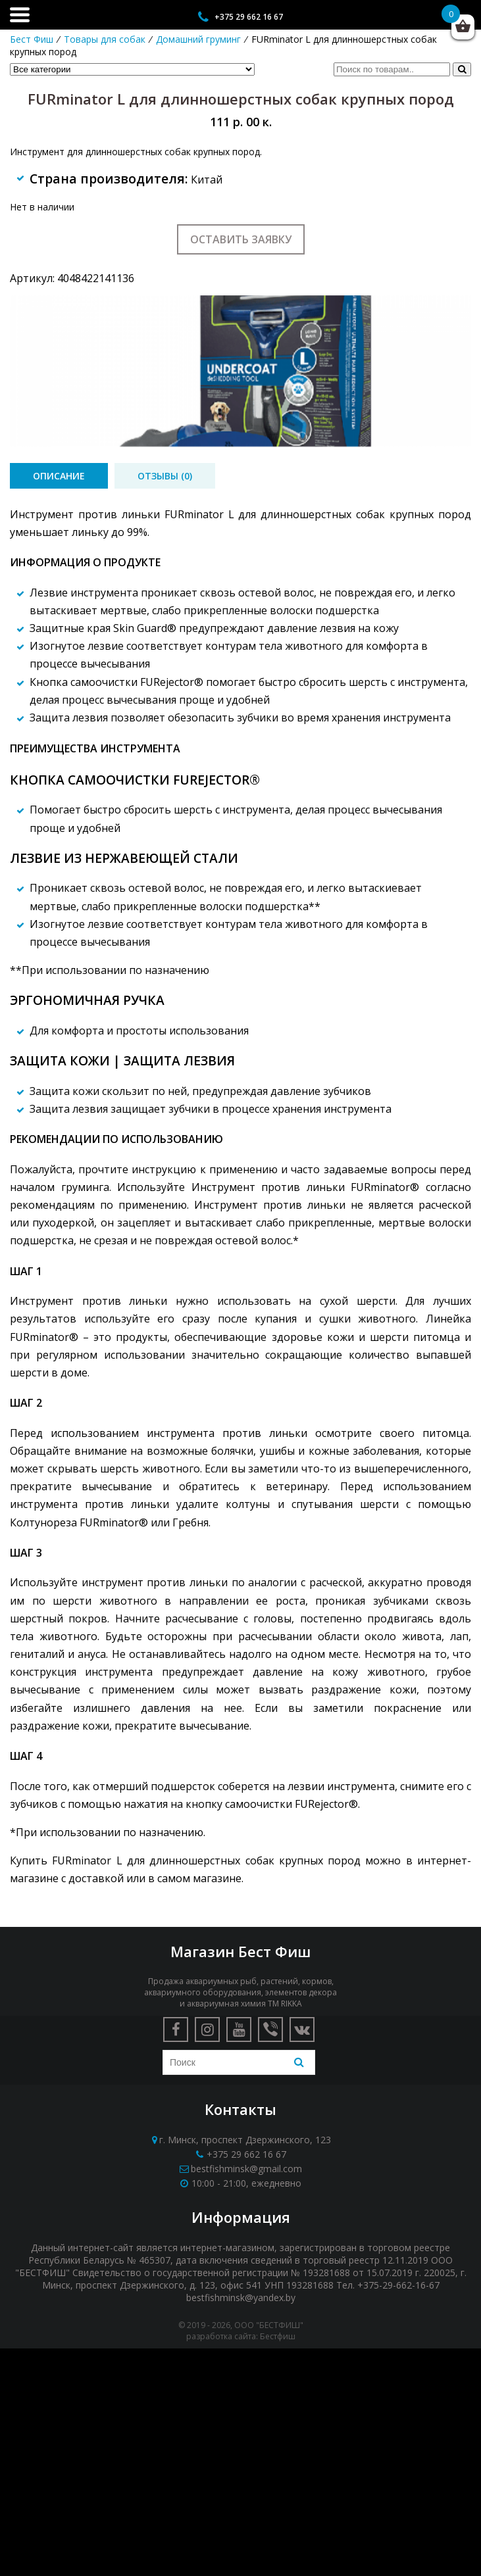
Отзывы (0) (165, 476)
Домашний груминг (198, 39)
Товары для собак (104, 39)
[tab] (59, 476)
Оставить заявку (240, 239)
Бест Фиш (31, 39)
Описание (59, 476)
